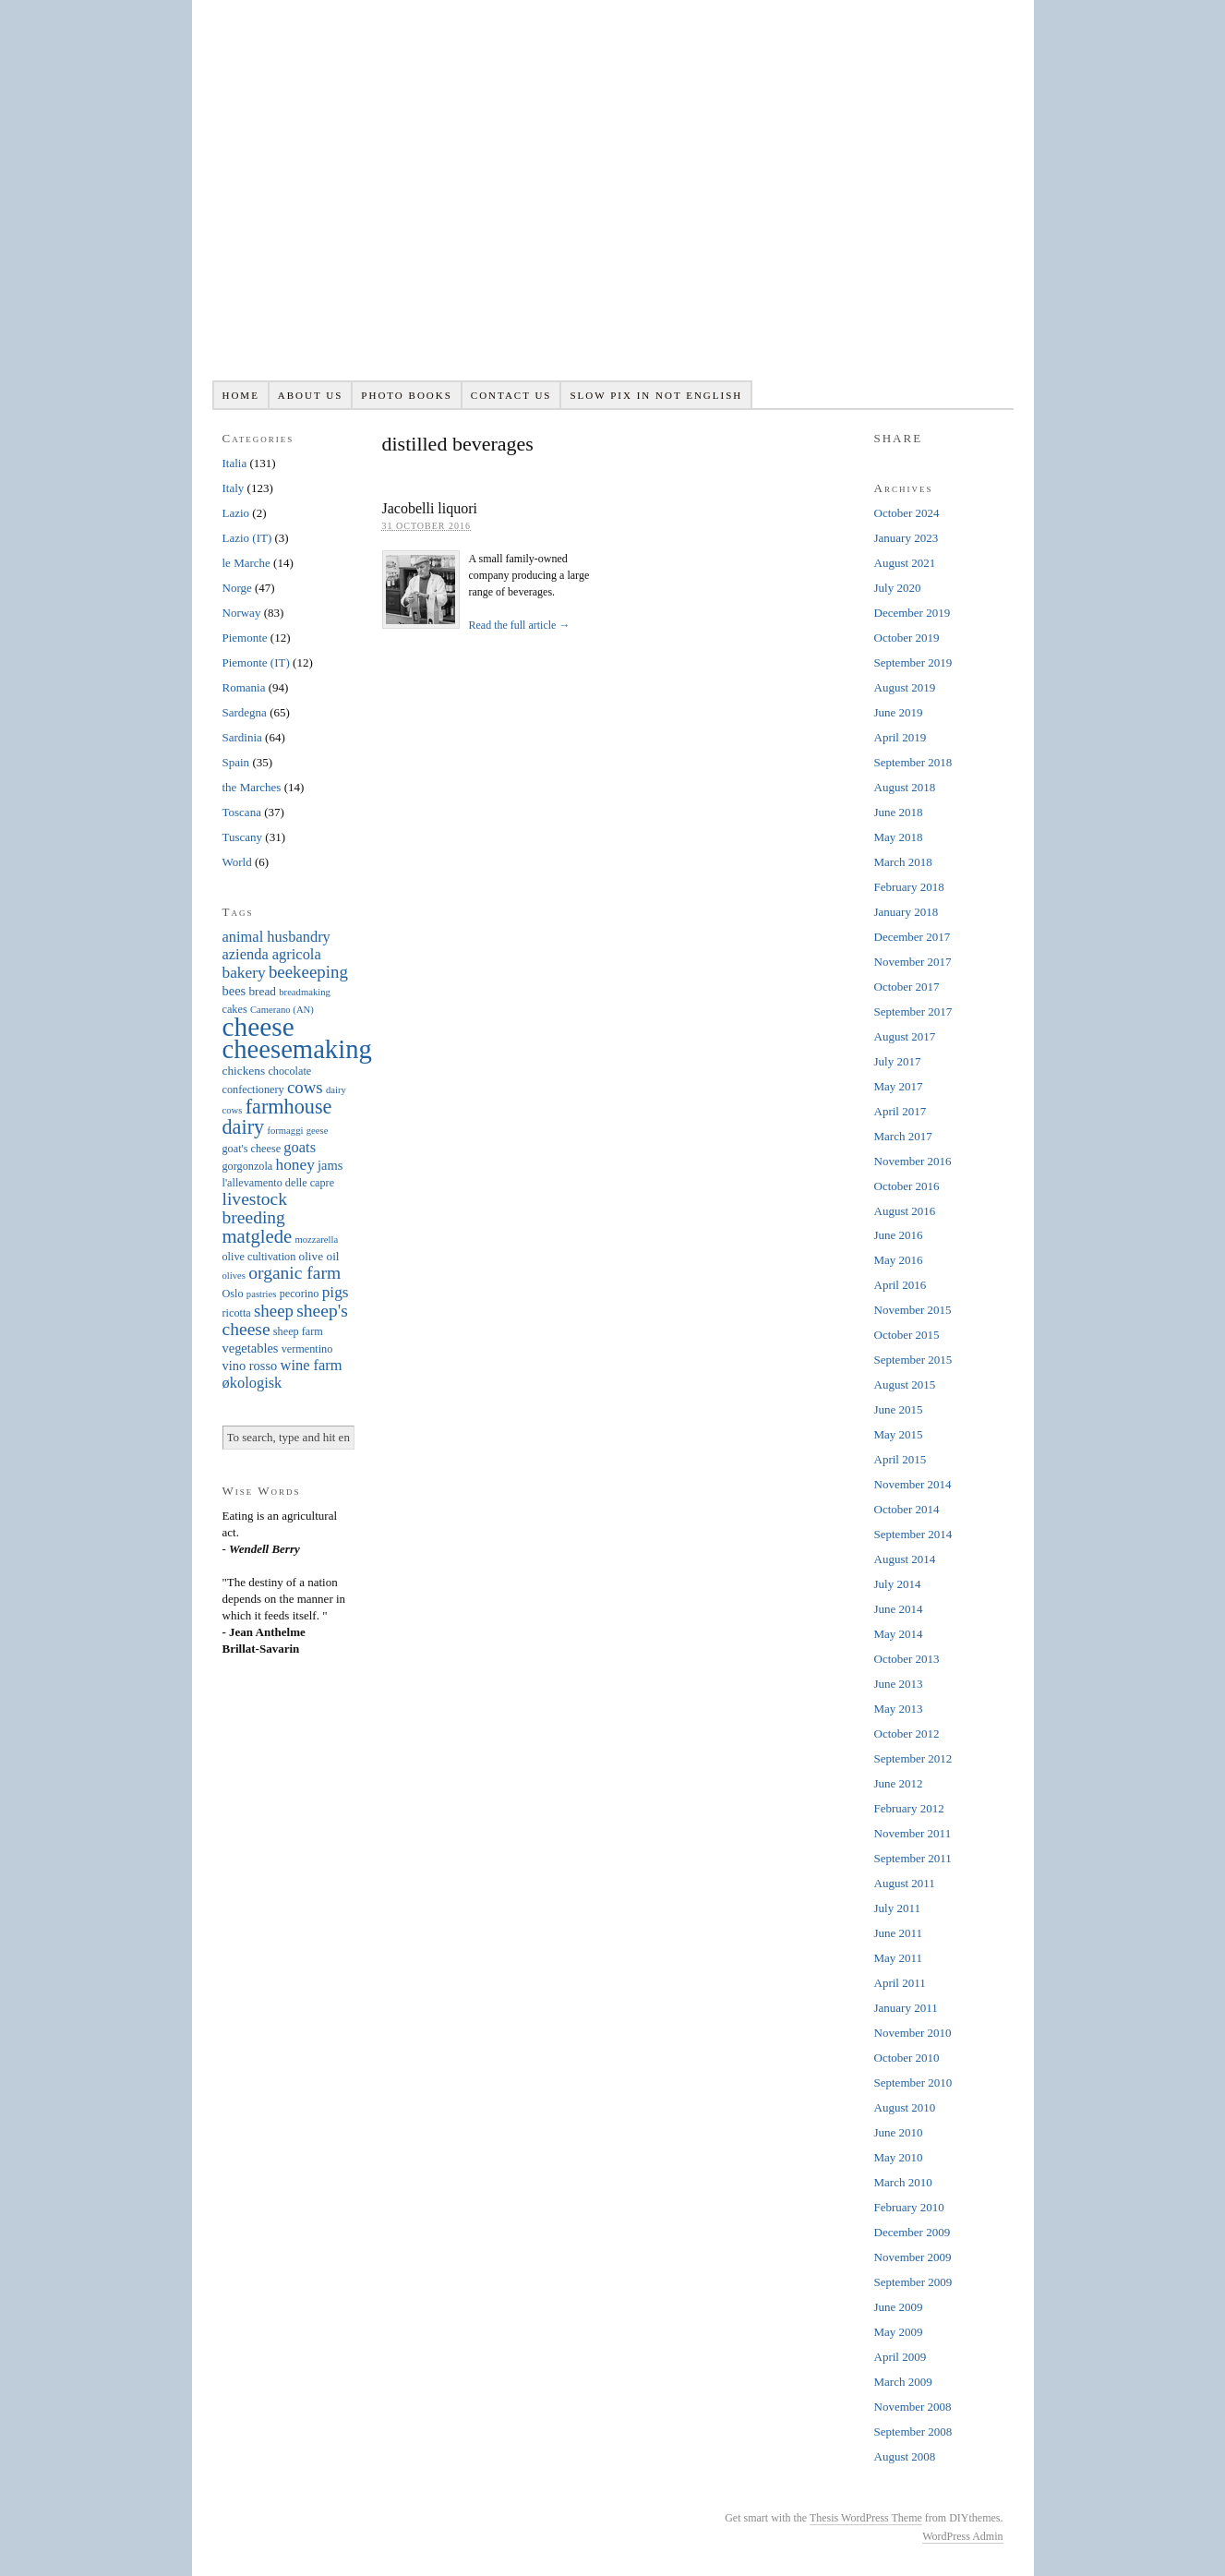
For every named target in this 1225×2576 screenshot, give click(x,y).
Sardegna (244, 712)
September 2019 (913, 662)
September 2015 (913, 1359)
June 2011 (898, 1933)
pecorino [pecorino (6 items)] (299, 1293)
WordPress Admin (962, 2536)
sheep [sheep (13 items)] (274, 1310)
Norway (241, 613)
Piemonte (245, 637)
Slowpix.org (613, 200)
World (237, 862)
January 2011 (906, 2008)
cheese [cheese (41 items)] (258, 1026)
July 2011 (897, 1908)
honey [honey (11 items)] (295, 1165)
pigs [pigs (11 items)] (335, 1292)
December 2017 (912, 937)
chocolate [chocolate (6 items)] (289, 1071)
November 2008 (913, 2406)
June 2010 (898, 2132)
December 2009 (912, 2232)
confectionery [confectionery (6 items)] (253, 1089)
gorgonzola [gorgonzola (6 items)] (247, 1166)
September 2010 (913, 2082)
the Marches (252, 787)
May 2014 (898, 1634)
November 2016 (913, 1161)
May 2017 (898, 1086)
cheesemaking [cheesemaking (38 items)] (297, 1049)
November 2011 (913, 1833)
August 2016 (905, 1211)
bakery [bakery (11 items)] (244, 972)
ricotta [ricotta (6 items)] (236, 1312)
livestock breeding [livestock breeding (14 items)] (255, 1208)
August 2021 (905, 563)
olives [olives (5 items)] (234, 1275)
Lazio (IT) (247, 538)
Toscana (241, 812)
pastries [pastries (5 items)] (261, 1294)
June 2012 (898, 1783)
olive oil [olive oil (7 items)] (319, 1256)
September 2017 (913, 1011)
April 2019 (900, 737)
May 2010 (898, 2157)
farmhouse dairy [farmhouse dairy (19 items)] (277, 1116)
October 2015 (907, 1335)
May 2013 (898, 1708)
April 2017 (900, 1111)
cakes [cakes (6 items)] (234, 1009)
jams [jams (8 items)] (330, 1165)
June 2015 (898, 1409)
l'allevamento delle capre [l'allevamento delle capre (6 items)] (278, 1182)
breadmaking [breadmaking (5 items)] (304, 992)
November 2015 (913, 1310)
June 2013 (898, 1684)
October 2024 (907, 513)
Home (240, 395)
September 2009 (913, 2282)
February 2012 (909, 1808)
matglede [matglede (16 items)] (257, 1236)
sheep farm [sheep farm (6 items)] (298, 1331)
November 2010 (913, 2033)
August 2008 (905, 2456)
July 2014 (897, 1584)
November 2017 (913, 962)
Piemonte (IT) (256, 662)
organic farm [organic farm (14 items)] (294, 1272)
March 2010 (903, 2182)
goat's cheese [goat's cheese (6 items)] (252, 1148)
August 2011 (904, 1883)
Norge (237, 588)
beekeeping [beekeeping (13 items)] (308, 971)
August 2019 (905, 687)
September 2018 (913, 762)
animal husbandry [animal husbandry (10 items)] (276, 936)
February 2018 (909, 887)
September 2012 (913, 1758)
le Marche (246, 563)
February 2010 (909, 2207)
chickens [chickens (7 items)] (244, 1070)
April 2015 (900, 1459)
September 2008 (913, 2431)
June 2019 (898, 712)
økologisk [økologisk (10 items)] (252, 1382)
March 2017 (903, 1136)
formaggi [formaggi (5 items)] (285, 1130)
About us (310, 395)
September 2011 (913, 1858)
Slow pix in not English (656, 395)
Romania (244, 687)
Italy (233, 488)
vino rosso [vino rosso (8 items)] (250, 1365)
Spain (236, 762)
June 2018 (898, 812)
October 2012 (907, 1733)
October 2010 (907, 2057)
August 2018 (905, 787)
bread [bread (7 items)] (262, 991)
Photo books (406, 395)
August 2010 (905, 2107)
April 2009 (900, 2357)
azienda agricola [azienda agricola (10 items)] (271, 954)
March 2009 (903, 2382)
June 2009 (898, 2307)
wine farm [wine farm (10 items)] (311, 1365)
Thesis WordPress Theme (866, 2517)
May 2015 (898, 1434)
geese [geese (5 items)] (317, 1130)
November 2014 (913, 1484)
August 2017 (905, 1036)
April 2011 (900, 1983)
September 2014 (913, 1534)
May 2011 (898, 1958)
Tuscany (242, 837)
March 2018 (903, 862)
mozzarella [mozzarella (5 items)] (316, 1239)
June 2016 (898, 1235)
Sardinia (242, 737)
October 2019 (907, 637)
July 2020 (897, 588)
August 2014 (905, 1559)
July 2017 (897, 1061)
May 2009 (898, 2332)
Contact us (511, 395)
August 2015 (905, 1384)
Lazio (236, 513)
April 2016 (900, 1285)
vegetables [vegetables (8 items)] (250, 1348)
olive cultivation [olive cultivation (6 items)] (259, 1256)
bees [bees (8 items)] (234, 990)
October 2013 (907, 1659)
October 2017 (907, 986)
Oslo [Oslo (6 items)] (233, 1293)
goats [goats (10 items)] (299, 1147)
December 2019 (912, 613)
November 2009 (913, 2257)
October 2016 (907, 1186)
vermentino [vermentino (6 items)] (307, 1348)
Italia (234, 463)
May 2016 (898, 1260)
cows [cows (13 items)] (305, 1087)
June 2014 (898, 1609)
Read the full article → (519, 625)
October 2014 (907, 1509)
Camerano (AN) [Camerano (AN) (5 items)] (282, 1010)
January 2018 (906, 912)
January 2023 (906, 538)
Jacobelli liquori (430, 508)
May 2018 (898, 837)
